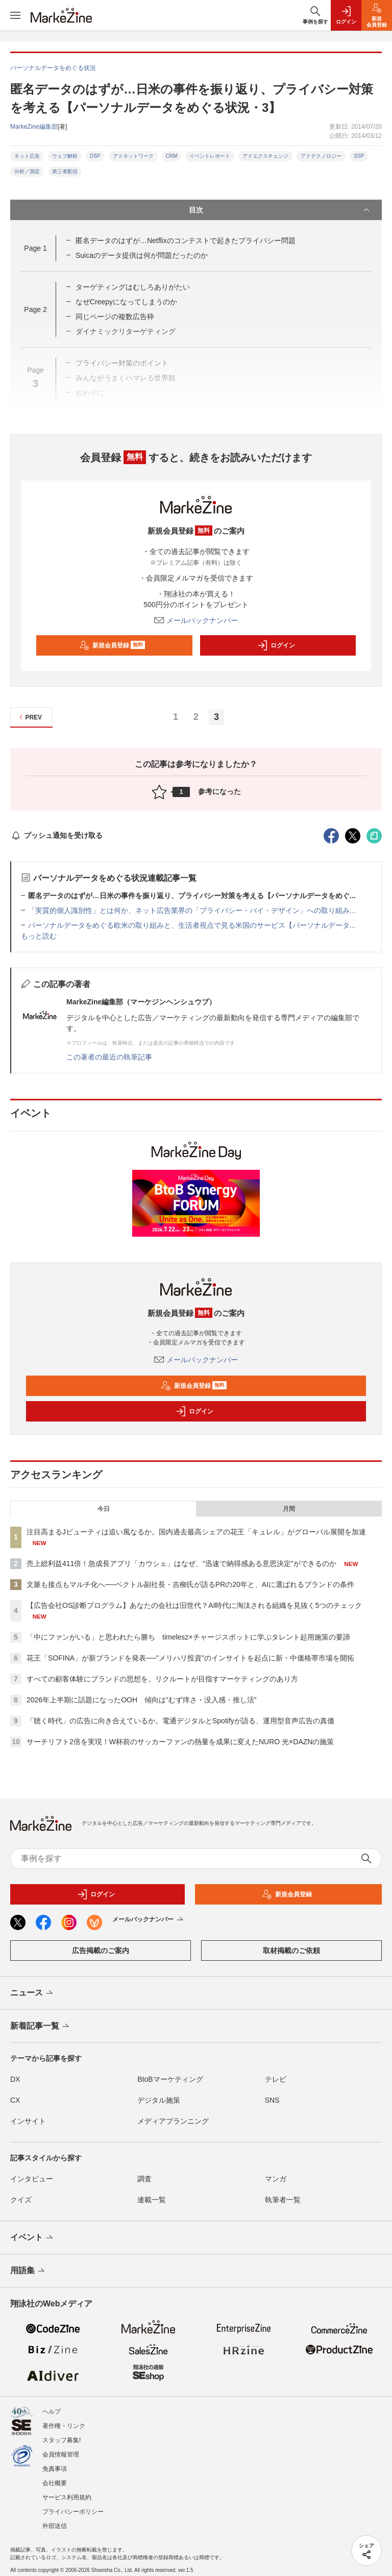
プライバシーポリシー (73, 2511)
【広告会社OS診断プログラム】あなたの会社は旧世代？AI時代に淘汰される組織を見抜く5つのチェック (194, 1605)
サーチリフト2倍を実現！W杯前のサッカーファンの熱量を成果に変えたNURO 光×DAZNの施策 (180, 1742)
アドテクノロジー (321, 156)
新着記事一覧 (40, 2026)
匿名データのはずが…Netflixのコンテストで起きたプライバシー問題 (186, 240)
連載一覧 (151, 2200)
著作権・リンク (63, 2425)
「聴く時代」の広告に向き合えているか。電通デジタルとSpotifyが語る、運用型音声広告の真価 (180, 1721)
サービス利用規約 (66, 2497)
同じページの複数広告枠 (115, 316)
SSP (359, 156)
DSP (95, 156)
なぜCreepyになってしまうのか (126, 302)
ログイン (276, 645)
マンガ (275, 2179)
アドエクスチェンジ (265, 156)
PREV (29, 717)
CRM (172, 156)
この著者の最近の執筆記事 (109, 1057)
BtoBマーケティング (170, 2079)
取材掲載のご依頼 (291, 1950)
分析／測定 (27, 171)
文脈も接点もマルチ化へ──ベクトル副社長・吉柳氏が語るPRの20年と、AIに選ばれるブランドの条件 (190, 1584)
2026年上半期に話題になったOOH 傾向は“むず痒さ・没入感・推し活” (141, 1700)
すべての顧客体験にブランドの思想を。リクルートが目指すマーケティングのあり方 (162, 1679)
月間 (289, 1508)
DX (15, 2079)
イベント (32, 2238)
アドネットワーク (133, 156)
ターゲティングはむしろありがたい (133, 287)
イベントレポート (209, 156)
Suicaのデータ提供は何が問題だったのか (142, 255)
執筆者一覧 (283, 2200)
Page (35, 248)
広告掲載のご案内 (100, 1950)
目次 (280, 210)
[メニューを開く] (15, 15)
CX (15, 2100)
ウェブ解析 (65, 156)
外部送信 (54, 2526)
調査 (144, 2179)
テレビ (275, 2079)
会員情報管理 (60, 2454)
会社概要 (54, 2483)
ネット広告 (27, 156)
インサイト (28, 2121)
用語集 (28, 2271)
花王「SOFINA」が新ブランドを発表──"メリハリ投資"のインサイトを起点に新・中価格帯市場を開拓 (190, 1658)
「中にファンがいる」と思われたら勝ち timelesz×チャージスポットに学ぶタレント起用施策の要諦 (188, 1637)
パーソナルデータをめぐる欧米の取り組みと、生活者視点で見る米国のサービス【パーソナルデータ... (192, 925)
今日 (103, 1508)
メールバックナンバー (196, 620)
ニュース (32, 1993)
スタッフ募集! (61, 2440)
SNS (272, 2100)
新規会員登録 (112, 645)
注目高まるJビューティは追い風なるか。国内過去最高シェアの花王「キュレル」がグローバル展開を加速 (196, 1532)
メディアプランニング (173, 2121)
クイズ (21, 2200)
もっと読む (39, 936)
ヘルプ (51, 2411)
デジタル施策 (158, 2100)
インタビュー (31, 2179)
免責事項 (54, 2468)
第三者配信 (65, 171)
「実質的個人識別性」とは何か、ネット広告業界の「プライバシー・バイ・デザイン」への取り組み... (192, 910)
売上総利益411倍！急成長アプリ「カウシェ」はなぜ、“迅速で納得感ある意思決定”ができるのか (181, 1563)
